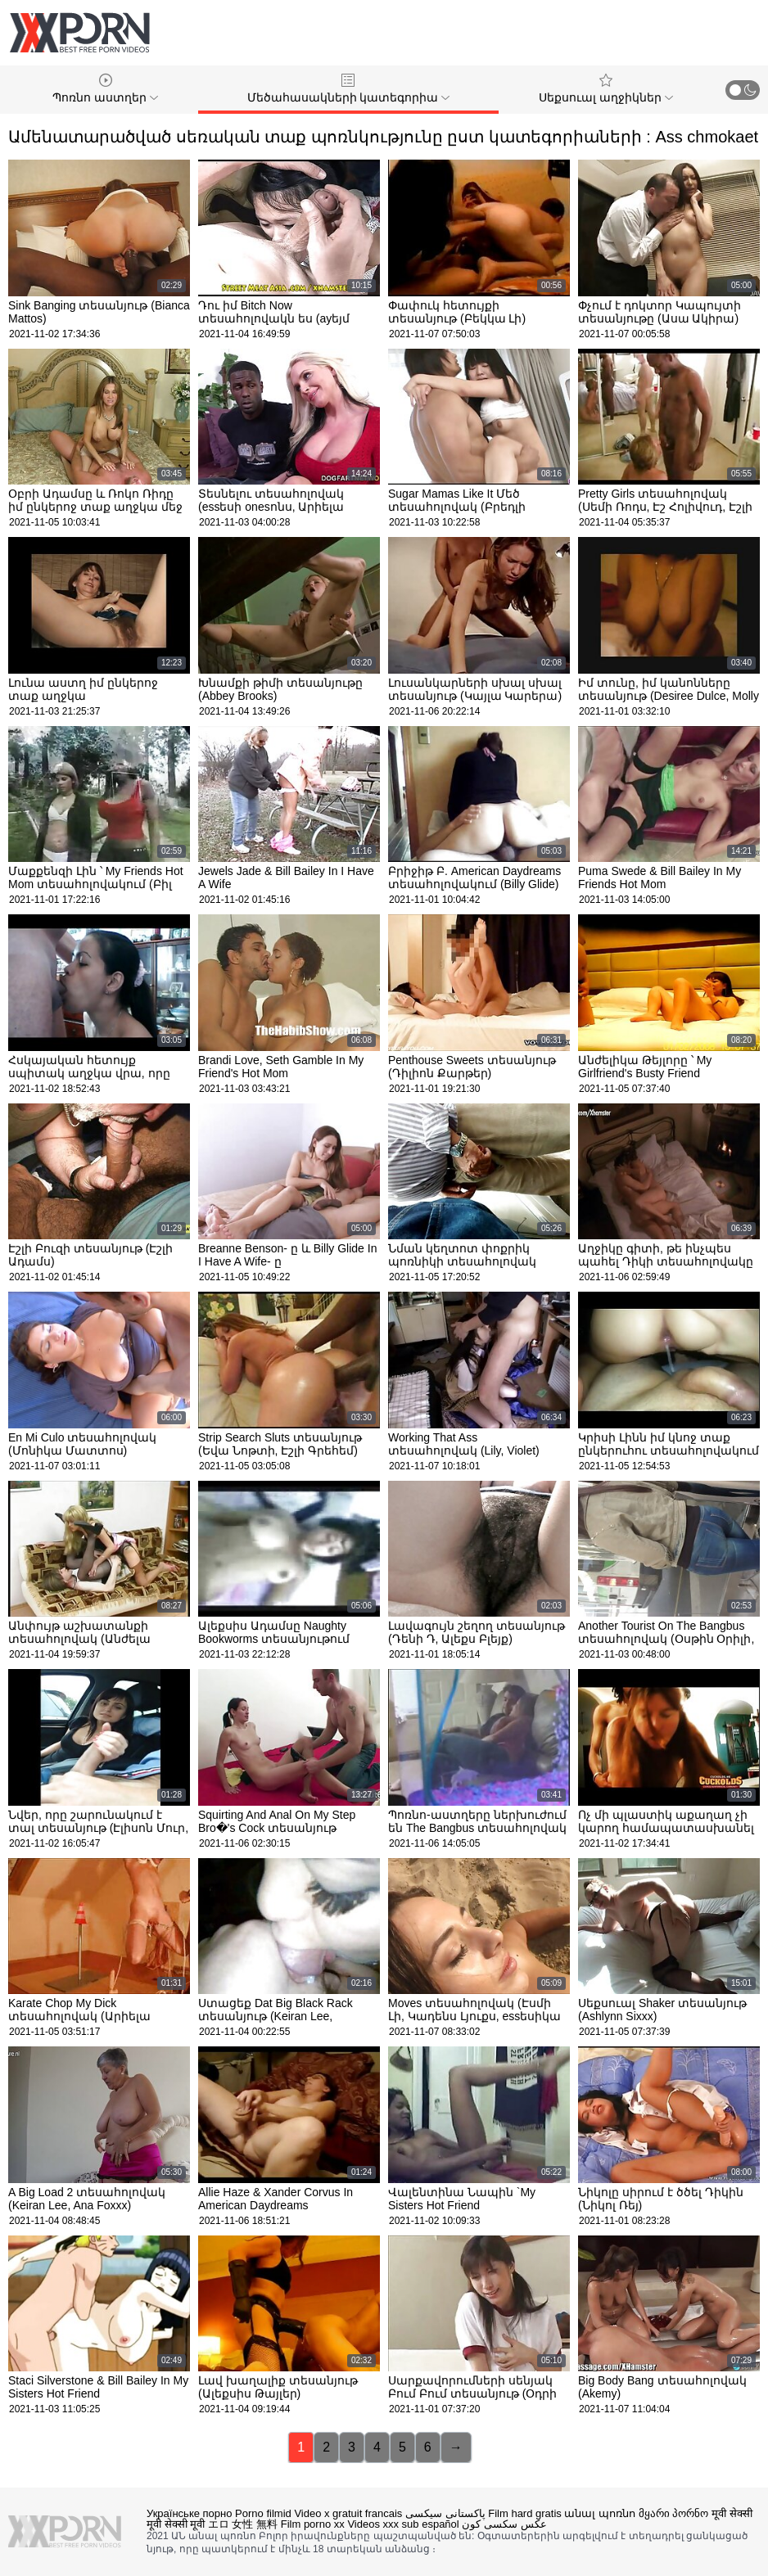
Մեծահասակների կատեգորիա (348, 89)
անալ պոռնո (599, 2513)
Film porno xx (313, 2524)
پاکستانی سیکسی (445, 2513)
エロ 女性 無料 (243, 2524)
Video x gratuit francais (348, 2513)
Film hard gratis (525, 2513)
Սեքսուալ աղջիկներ (606, 89)
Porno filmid (263, 2513)
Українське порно (189, 2513)
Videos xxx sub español (403, 2524)
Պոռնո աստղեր (105, 89)
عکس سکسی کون (504, 2524)
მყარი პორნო (674, 2513)
